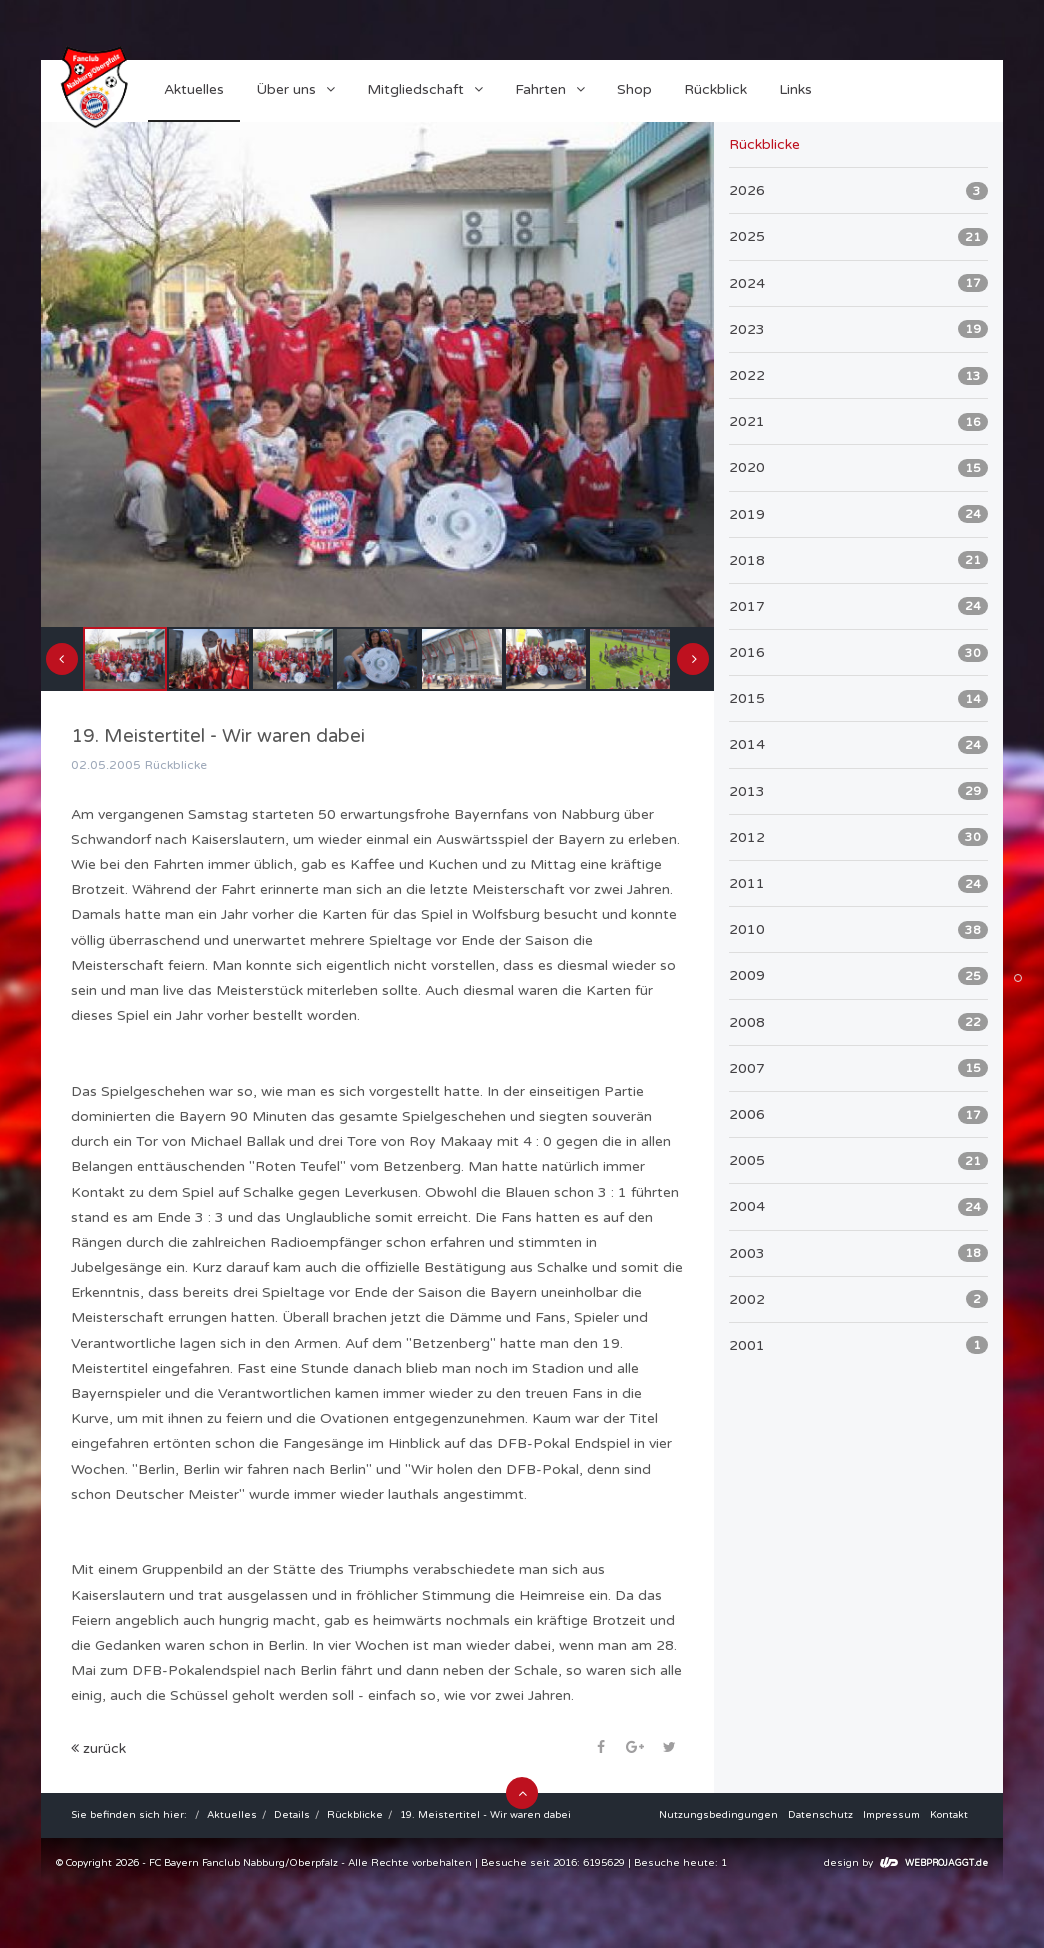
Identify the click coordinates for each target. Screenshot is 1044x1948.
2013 (858, 791)
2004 (858, 1207)
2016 (858, 653)
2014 (858, 745)
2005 (858, 1161)
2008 (858, 1022)
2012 (858, 837)
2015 (858, 699)
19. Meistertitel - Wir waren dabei (485, 1815)
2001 (858, 1345)
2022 (858, 376)
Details (292, 1815)
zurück (98, 1748)
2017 (858, 606)
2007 (858, 1068)
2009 (858, 976)
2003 (858, 1253)
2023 (858, 329)
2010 (858, 930)
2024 (858, 283)
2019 (858, 514)
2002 (858, 1299)
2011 (858, 884)
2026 (858, 191)
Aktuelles (232, 1815)
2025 (858, 237)
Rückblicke (355, 1815)
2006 (858, 1115)
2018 (858, 560)
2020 (858, 468)
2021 (858, 422)
